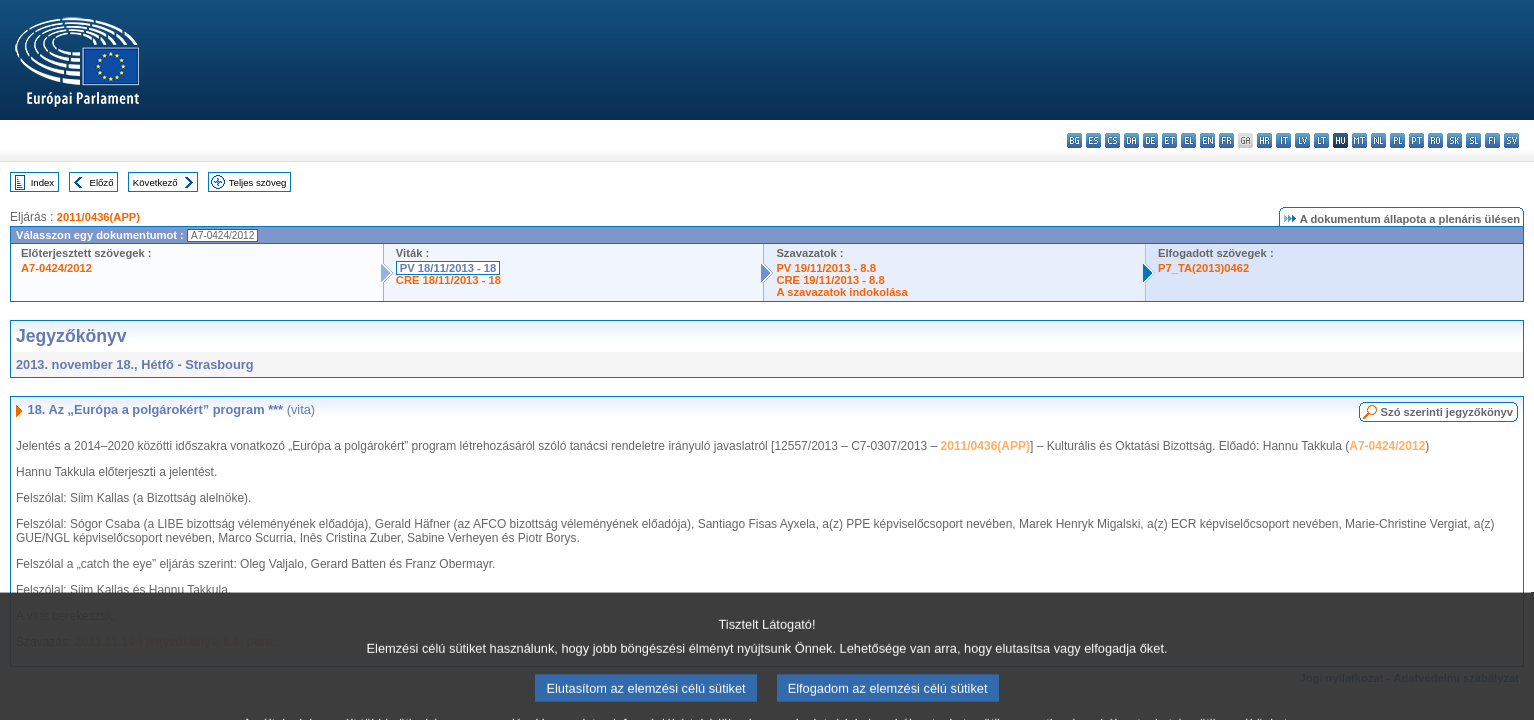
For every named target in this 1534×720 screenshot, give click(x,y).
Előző (102, 182)
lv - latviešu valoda (1302, 140)
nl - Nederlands (1378, 140)
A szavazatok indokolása (841, 292)
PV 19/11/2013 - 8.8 (826, 268)
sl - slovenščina (1473, 140)
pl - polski (1397, 140)
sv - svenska (1511, 140)
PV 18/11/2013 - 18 (448, 268)
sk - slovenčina (1454, 140)
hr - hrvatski (1264, 140)
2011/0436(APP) (98, 217)
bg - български (1074, 140)
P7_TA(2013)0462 (1203, 268)
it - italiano (1283, 140)
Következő (155, 182)
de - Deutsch (1150, 140)
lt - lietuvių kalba (1321, 140)
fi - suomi (1492, 140)
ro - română (1435, 140)
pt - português (1416, 140)
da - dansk (1131, 140)
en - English (1207, 140)
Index (42, 182)
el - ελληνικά (1188, 140)
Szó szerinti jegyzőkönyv (1447, 412)
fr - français (1226, 140)
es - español (1093, 140)
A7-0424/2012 (56, 268)
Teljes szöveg (258, 182)
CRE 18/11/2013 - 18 (448, 280)
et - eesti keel (1169, 140)
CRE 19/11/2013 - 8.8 (830, 280)
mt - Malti (1359, 140)
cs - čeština (1112, 140)
